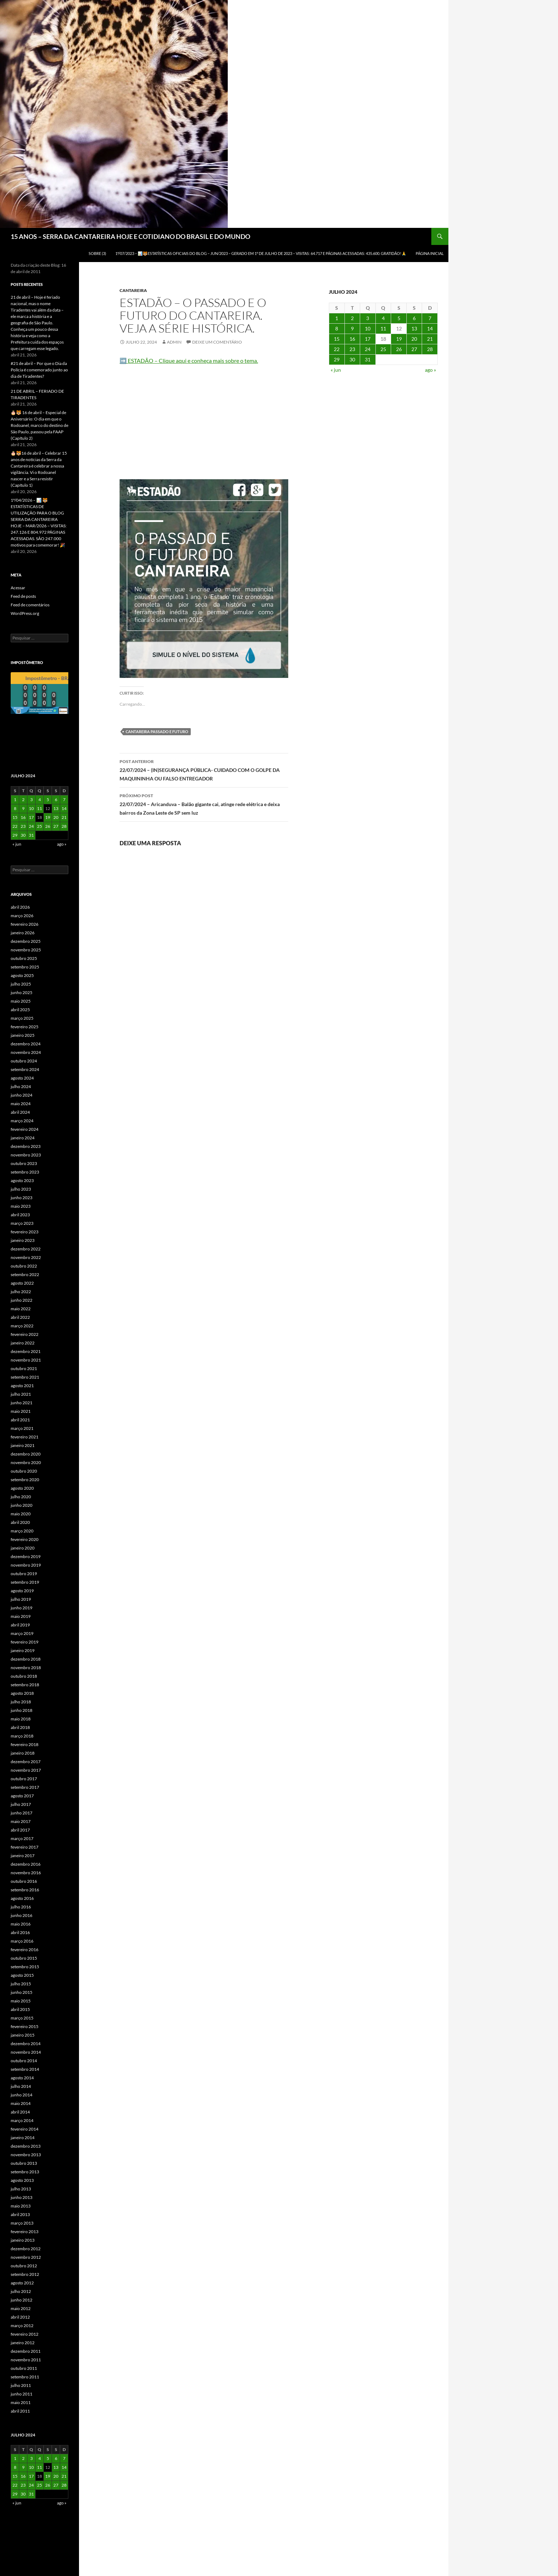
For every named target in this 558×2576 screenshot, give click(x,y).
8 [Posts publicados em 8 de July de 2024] (336, 328)
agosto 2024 (22, 1078)
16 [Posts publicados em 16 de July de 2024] (352, 339)
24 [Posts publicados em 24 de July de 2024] (367, 349)
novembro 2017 (26, 1770)
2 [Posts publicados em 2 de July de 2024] (352, 318)
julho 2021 (21, 1394)
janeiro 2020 (23, 1548)
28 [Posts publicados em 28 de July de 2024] (430, 349)
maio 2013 (21, 2206)
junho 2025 (21, 992)
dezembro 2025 (26, 941)
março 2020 (22, 1530)
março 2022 (22, 1325)
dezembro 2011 (26, 2351)
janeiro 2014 (23, 2137)
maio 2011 (21, 2402)
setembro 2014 (25, 2069)
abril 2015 (20, 2009)
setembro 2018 (25, 1684)
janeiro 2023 (23, 1240)
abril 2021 (20, 1419)
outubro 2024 (24, 1061)
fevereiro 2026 (24, 924)
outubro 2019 (24, 1573)
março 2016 (22, 1941)
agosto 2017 (22, 1795)
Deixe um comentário (217, 342)
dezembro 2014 (26, 2043)
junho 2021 (21, 1402)
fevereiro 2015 (24, 2026)
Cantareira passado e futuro (157, 731)
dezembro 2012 (26, 2248)
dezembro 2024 (26, 1043)
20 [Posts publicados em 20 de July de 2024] (414, 339)
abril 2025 (20, 1009)
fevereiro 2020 (24, 1539)
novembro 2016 (26, 1872)
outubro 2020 (24, 1471)
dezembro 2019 (26, 1556)
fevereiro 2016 (24, 1949)
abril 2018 (20, 1727)
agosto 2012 (22, 2282)
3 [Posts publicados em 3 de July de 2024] (367, 318)
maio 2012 (21, 2308)
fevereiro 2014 (24, 2129)
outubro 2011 (24, 2368)
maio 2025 (21, 1001)
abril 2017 (20, 1830)
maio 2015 (21, 2000)
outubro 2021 (24, 1368)
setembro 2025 (25, 967)
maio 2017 (21, 1821)
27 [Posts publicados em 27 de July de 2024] (414, 349)
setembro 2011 (25, 2376)
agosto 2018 (22, 1693)
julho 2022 (21, 1291)
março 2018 (22, 1736)
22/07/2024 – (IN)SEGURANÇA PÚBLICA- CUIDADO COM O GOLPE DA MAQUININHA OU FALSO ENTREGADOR (204, 769)
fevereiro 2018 (24, 1744)
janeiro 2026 (23, 932)
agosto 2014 (22, 2077)
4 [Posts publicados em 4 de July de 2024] (383, 318)
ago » (430, 370)
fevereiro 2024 (24, 1129)
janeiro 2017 (23, 1855)
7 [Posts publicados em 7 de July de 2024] (429, 318)
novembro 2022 (26, 1257)
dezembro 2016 (26, 1864)
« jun (336, 370)
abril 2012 (20, 2317)
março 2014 (22, 2120)
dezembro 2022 (26, 1249)
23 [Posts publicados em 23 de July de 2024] (352, 349)
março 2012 (22, 2325)
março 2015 (22, 2018)
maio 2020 (21, 1513)
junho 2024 (21, 1095)
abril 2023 (20, 1214)
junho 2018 (21, 1710)
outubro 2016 (24, 1881)
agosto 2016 (22, 1898)
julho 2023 (21, 1189)
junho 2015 (21, 1992)
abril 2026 (20, 907)
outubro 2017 (24, 1778)
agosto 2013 (22, 2180)
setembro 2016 (25, 1889)
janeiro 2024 (23, 1137)
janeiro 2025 (23, 1035)
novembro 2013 (26, 2154)
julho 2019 (21, 1599)
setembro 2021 (25, 1377)
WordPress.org (25, 613)
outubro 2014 (24, 2060)
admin (174, 342)
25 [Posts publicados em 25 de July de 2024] (383, 349)
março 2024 (22, 1120)
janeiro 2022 (23, 1343)
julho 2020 (21, 1496)
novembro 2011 (26, 2359)
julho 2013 (21, 2188)
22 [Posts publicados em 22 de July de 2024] (336, 349)
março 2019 (22, 1633)
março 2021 (22, 1428)
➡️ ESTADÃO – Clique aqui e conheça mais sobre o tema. (189, 360)
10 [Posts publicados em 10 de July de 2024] (367, 328)
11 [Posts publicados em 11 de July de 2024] (383, 328)
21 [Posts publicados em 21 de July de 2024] (430, 339)
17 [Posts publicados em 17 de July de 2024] (367, 339)
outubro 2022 (24, 1266)
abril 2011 (20, 2411)
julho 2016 (21, 1906)
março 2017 (22, 1838)
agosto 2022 (22, 1283)
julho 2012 (21, 2291)
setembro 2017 (25, 1787)
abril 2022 (20, 1317)
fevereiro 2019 (24, 1642)
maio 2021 (21, 1411)
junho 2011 (21, 2394)
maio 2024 (21, 1103)
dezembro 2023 (26, 1146)
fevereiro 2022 (24, 1334)
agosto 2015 (22, 1975)
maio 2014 (21, 2103)
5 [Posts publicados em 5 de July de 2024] (399, 318)
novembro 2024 (26, 1052)
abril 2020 (20, 1522)
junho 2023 (21, 1197)
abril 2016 (20, 1932)
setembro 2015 (25, 1966)
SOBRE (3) (97, 253)
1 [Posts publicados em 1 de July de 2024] (336, 318)
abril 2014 (20, 2112)
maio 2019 (21, 1616)
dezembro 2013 (26, 2146)
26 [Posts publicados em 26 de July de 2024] (399, 349)
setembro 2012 (25, 2274)
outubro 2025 (24, 958)
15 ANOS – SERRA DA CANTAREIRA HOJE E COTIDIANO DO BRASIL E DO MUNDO (130, 236)
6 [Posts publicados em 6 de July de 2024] (414, 318)
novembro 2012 (26, 2257)
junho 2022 (21, 1300)
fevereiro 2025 (24, 1026)
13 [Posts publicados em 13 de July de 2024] (414, 328)
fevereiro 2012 (24, 2334)
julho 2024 (21, 1086)
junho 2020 (21, 1505)
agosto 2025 (22, 975)
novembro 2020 (26, 1462)
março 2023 (22, 1223)
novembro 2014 (26, 2052)
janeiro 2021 (23, 1445)
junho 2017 (21, 1812)
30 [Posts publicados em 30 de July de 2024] (352, 359)
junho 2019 (21, 1607)
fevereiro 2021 (24, 1436)
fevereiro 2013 (24, 2231)
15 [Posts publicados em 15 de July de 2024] (336, 339)
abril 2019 (20, 1624)
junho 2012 (21, 2300)
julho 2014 (21, 2086)
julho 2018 (21, 1701)
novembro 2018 (26, 1667)
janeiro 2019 (23, 1650)
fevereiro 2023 (24, 1231)
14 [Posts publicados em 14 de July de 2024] (430, 328)
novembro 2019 (26, 1565)
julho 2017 (21, 1804)
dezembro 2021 (26, 1351)
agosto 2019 (22, 1590)
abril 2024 (20, 1112)
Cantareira (133, 290)
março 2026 (22, 915)
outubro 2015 (24, 1958)
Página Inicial (430, 253)
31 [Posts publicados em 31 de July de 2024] (367, 359)
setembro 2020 (25, 1479)
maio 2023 (21, 1206)
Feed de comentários (30, 604)
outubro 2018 (24, 1676)
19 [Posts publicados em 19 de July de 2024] (399, 339)
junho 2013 (21, 2197)
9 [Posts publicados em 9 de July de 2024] (352, 328)
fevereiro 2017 (24, 1847)
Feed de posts (23, 596)
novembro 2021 (26, 1360)
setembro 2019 (25, 1582)
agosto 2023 (22, 1180)
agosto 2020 (22, 1488)
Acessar (18, 587)
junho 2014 (21, 2094)
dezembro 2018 (26, 1659)
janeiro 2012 (23, 2342)
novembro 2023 (26, 1155)
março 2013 (22, 2223)
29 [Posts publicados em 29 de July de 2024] (336, 359)
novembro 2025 (26, 949)
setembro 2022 (25, 1274)
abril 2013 (20, 2214)
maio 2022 (21, 1308)
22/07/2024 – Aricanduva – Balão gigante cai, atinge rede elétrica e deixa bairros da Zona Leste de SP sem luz (204, 803)
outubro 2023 (24, 1163)
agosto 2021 (22, 1385)
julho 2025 (21, 984)
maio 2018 (21, 1718)
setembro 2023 (25, 1172)
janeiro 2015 (23, 2035)
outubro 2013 (24, 2163)
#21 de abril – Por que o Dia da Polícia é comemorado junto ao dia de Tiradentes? (39, 370)
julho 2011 (21, 2385)
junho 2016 (21, 1915)
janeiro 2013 (23, 2240)
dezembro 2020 (26, 1454)
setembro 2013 (25, 2171)
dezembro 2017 (26, 1761)
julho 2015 (21, 1983)
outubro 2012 (24, 2265)
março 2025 (22, 1018)
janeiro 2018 (23, 1753)
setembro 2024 (25, 1069)
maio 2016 (21, 1924)
